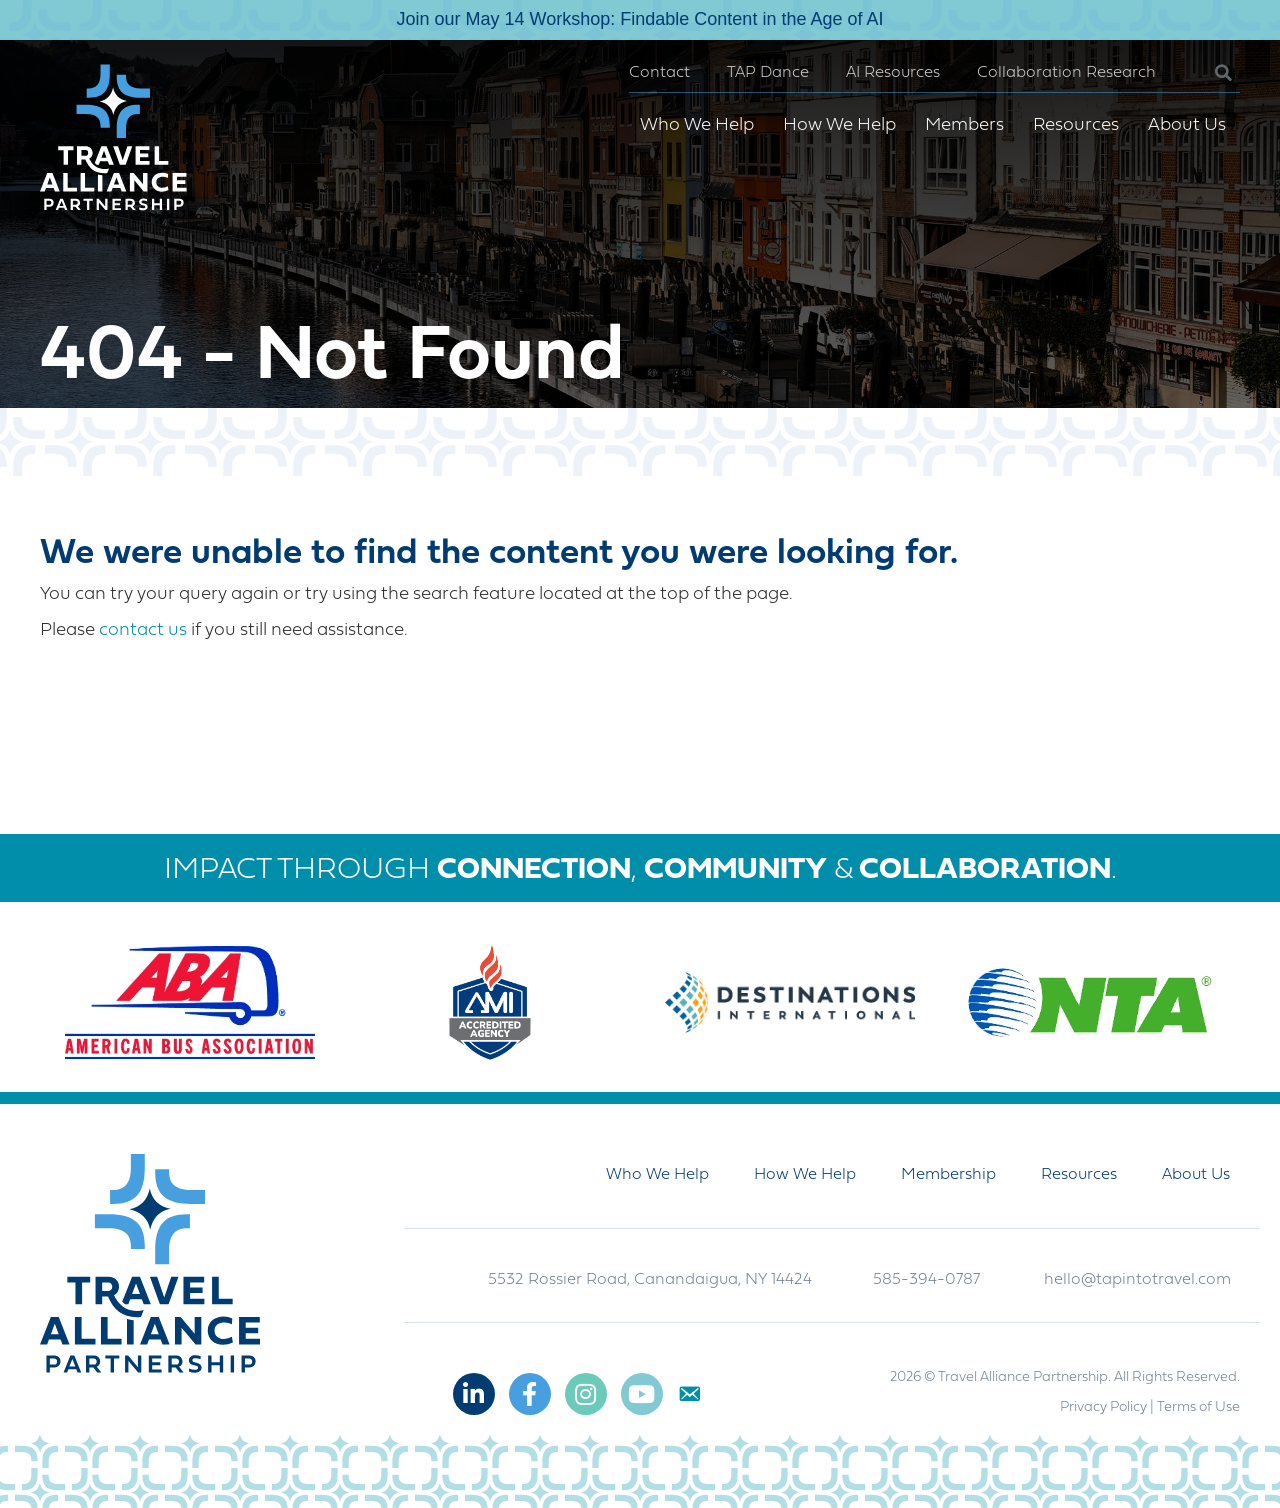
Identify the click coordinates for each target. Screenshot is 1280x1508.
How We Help (839, 125)
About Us (1187, 125)
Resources (1076, 125)
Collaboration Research (1066, 73)
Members (964, 125)
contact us (143, 630)
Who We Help (697, 125)
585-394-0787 (926, 1280)
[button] (1207, 73)
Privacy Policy (1103, 1407)
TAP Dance (768, 73)
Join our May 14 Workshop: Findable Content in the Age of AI (640, 19)
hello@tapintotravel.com (1137, 1280)
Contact (659, 73)
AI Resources (893, 73)
